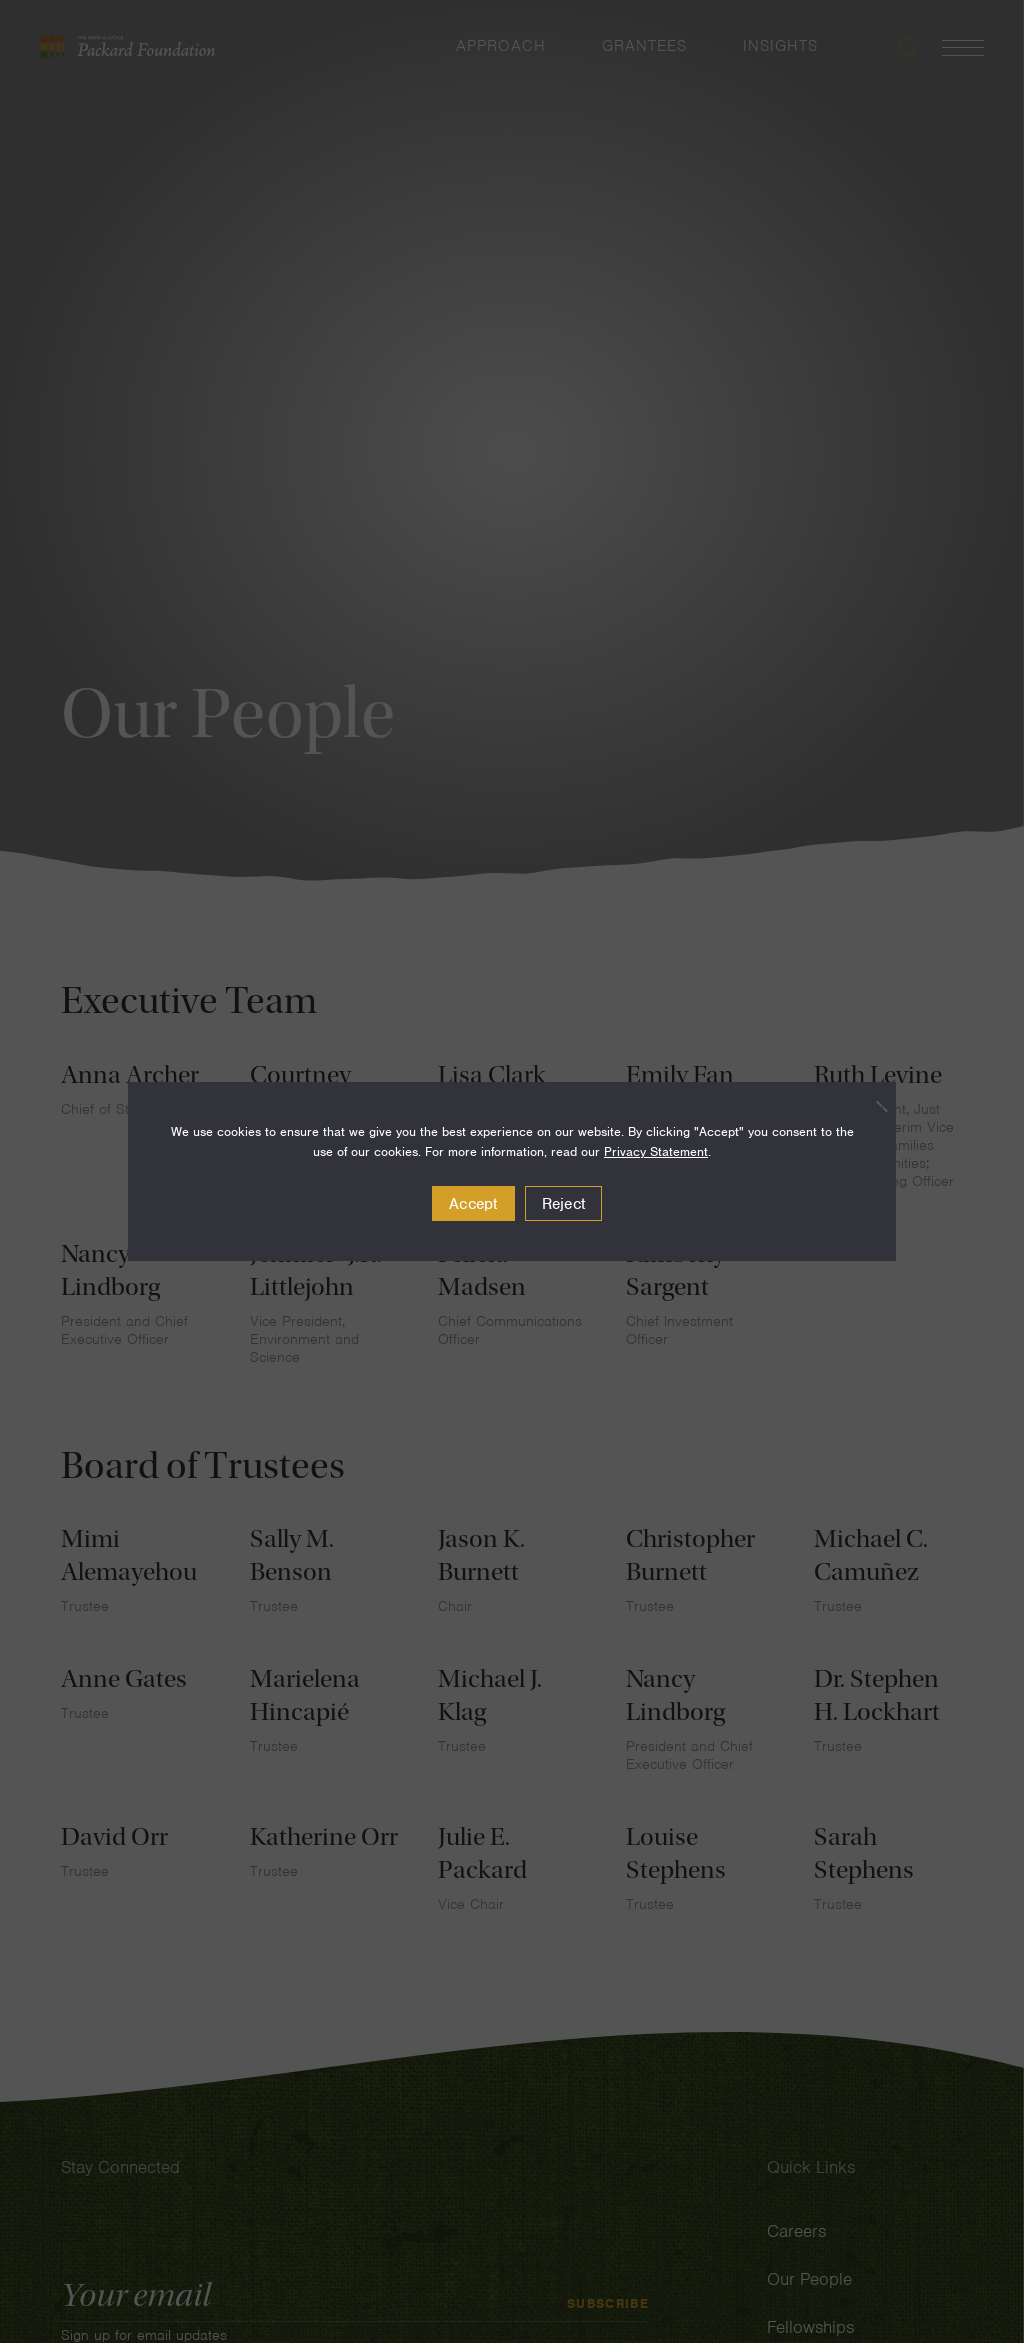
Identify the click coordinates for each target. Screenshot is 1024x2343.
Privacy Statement (656, 1151)
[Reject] (871, 1106)
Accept (473, 1204)
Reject (564, 1204)
